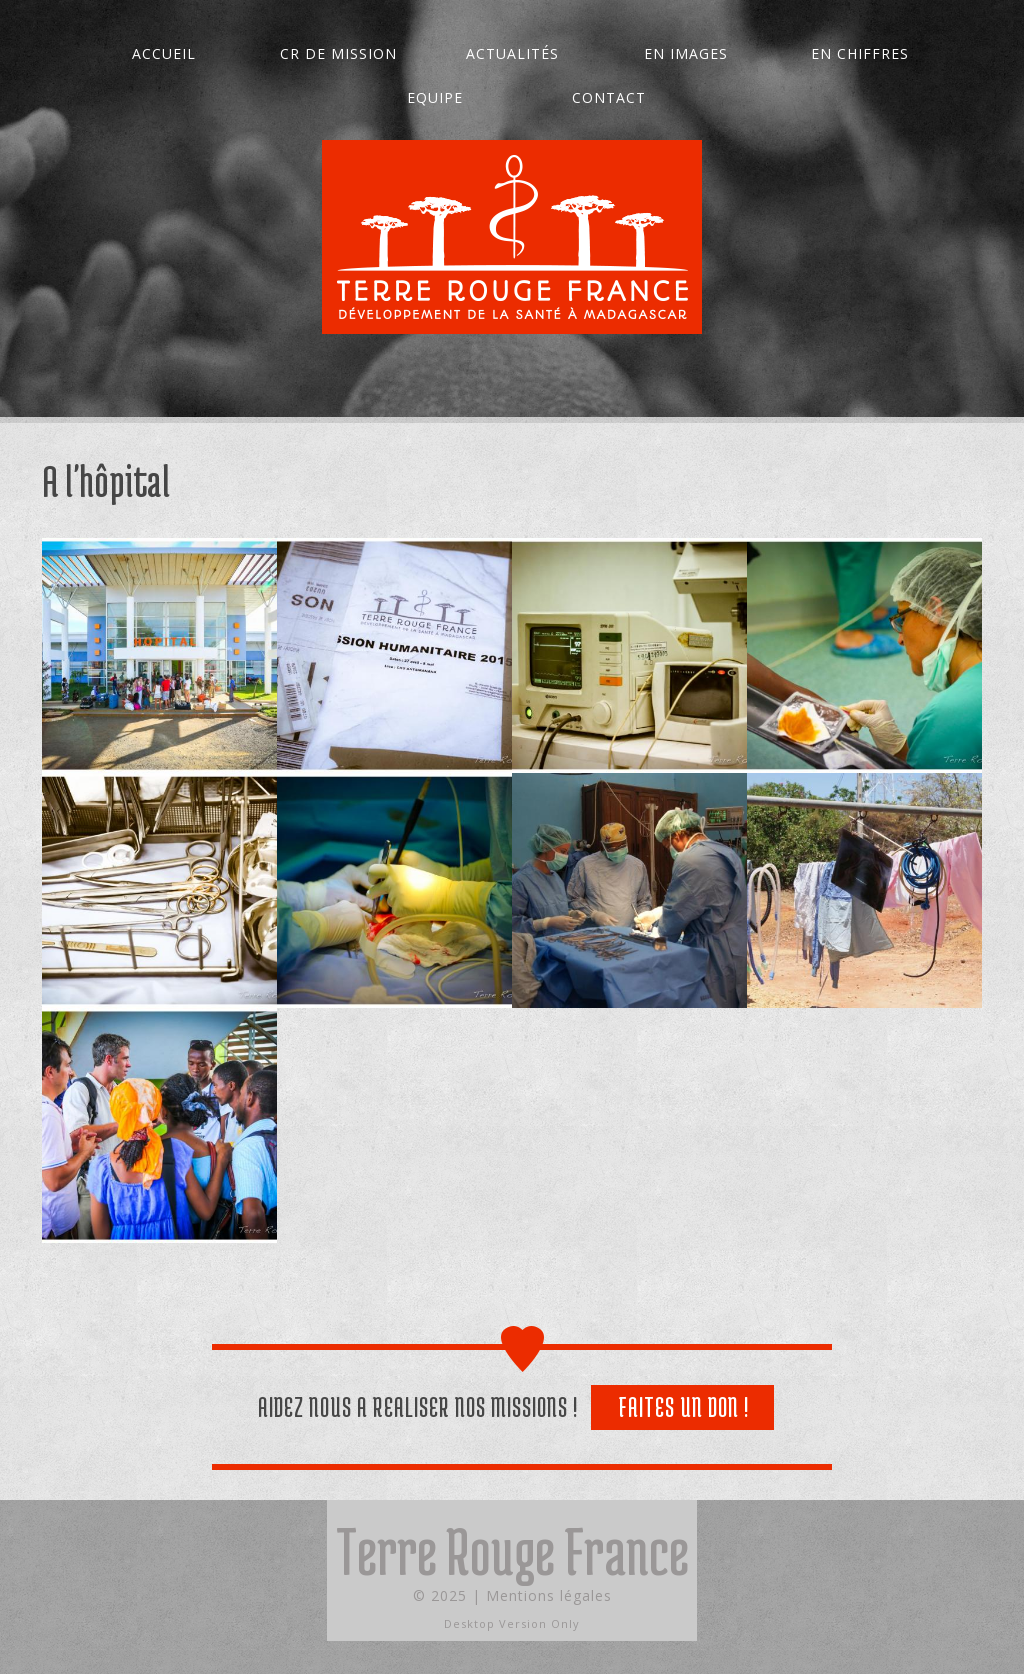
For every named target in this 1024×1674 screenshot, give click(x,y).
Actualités (512, 53)
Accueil (164, 53)
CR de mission (338, 53)
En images (686, 53)
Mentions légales (549, 1595)
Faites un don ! (683, 1407)
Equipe (435, 97)
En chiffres (860, 53)
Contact (609, 97)
